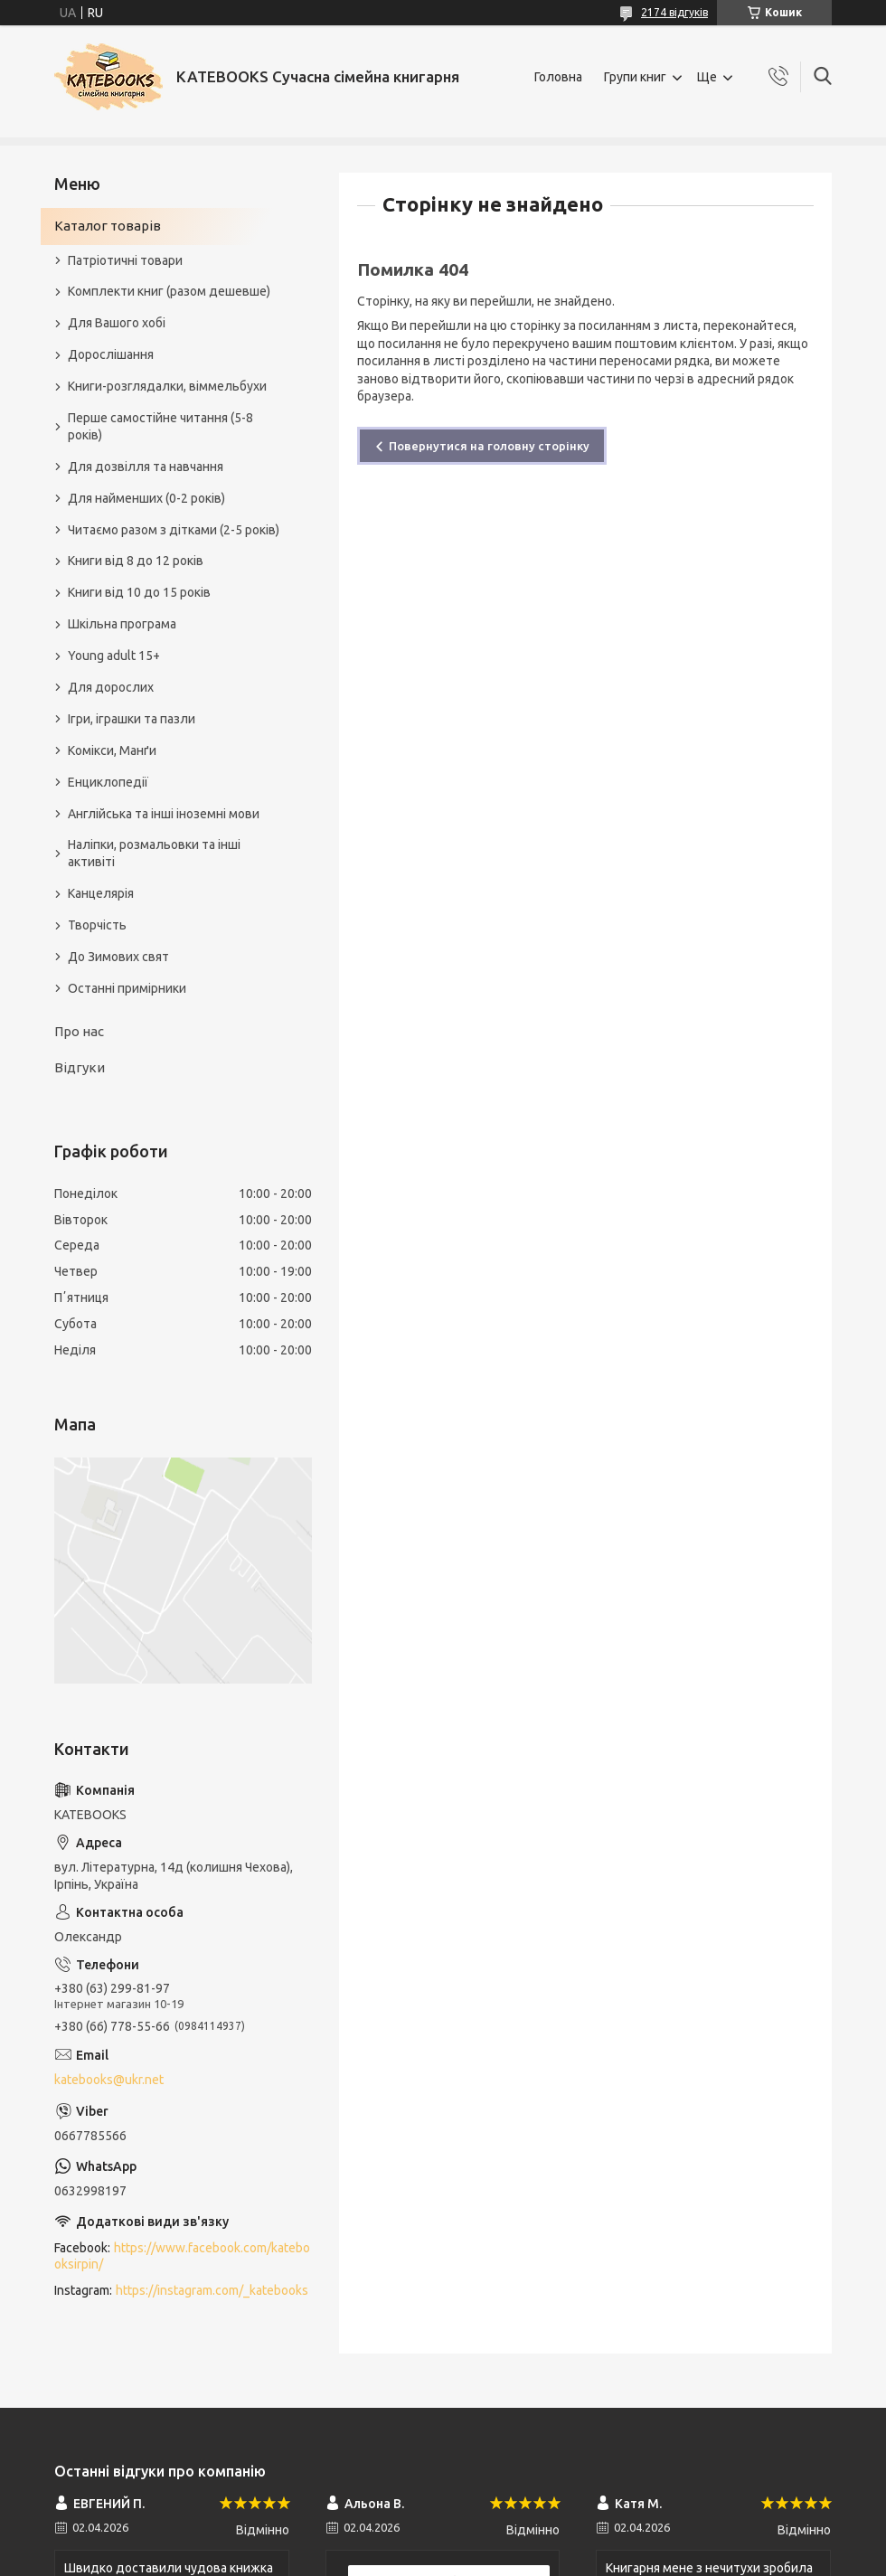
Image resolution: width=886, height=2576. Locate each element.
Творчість (97, 925)
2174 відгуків (674, 12)
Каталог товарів (107, 225)
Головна (558, 77)
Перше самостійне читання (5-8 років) (160, 426)
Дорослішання (111, 354)
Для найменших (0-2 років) (146, 498)
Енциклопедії (108, 782)
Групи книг (635, 77)
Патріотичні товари (125, 260)
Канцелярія (101, 893)
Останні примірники (127, 988)
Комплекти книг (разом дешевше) (169, 291)
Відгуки (79, 1067)
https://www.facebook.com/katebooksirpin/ (182, 2256)
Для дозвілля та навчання (145, 466)
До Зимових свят (118, 956)
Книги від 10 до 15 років (139, 592)
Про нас (79, 1031)
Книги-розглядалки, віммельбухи (167, 386)
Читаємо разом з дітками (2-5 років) (173, 530)
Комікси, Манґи (112, 750)
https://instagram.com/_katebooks (212, 2290)
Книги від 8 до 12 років (135, 560)
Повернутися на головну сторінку (489, 445)
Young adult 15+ (114, 655)
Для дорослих (111, 687)
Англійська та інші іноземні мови (163, 814)
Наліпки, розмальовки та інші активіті (154, 853)
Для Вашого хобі (116, 323)
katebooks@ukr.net (109, 2079)
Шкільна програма (122, 624)
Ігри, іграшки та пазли (131, 719)
